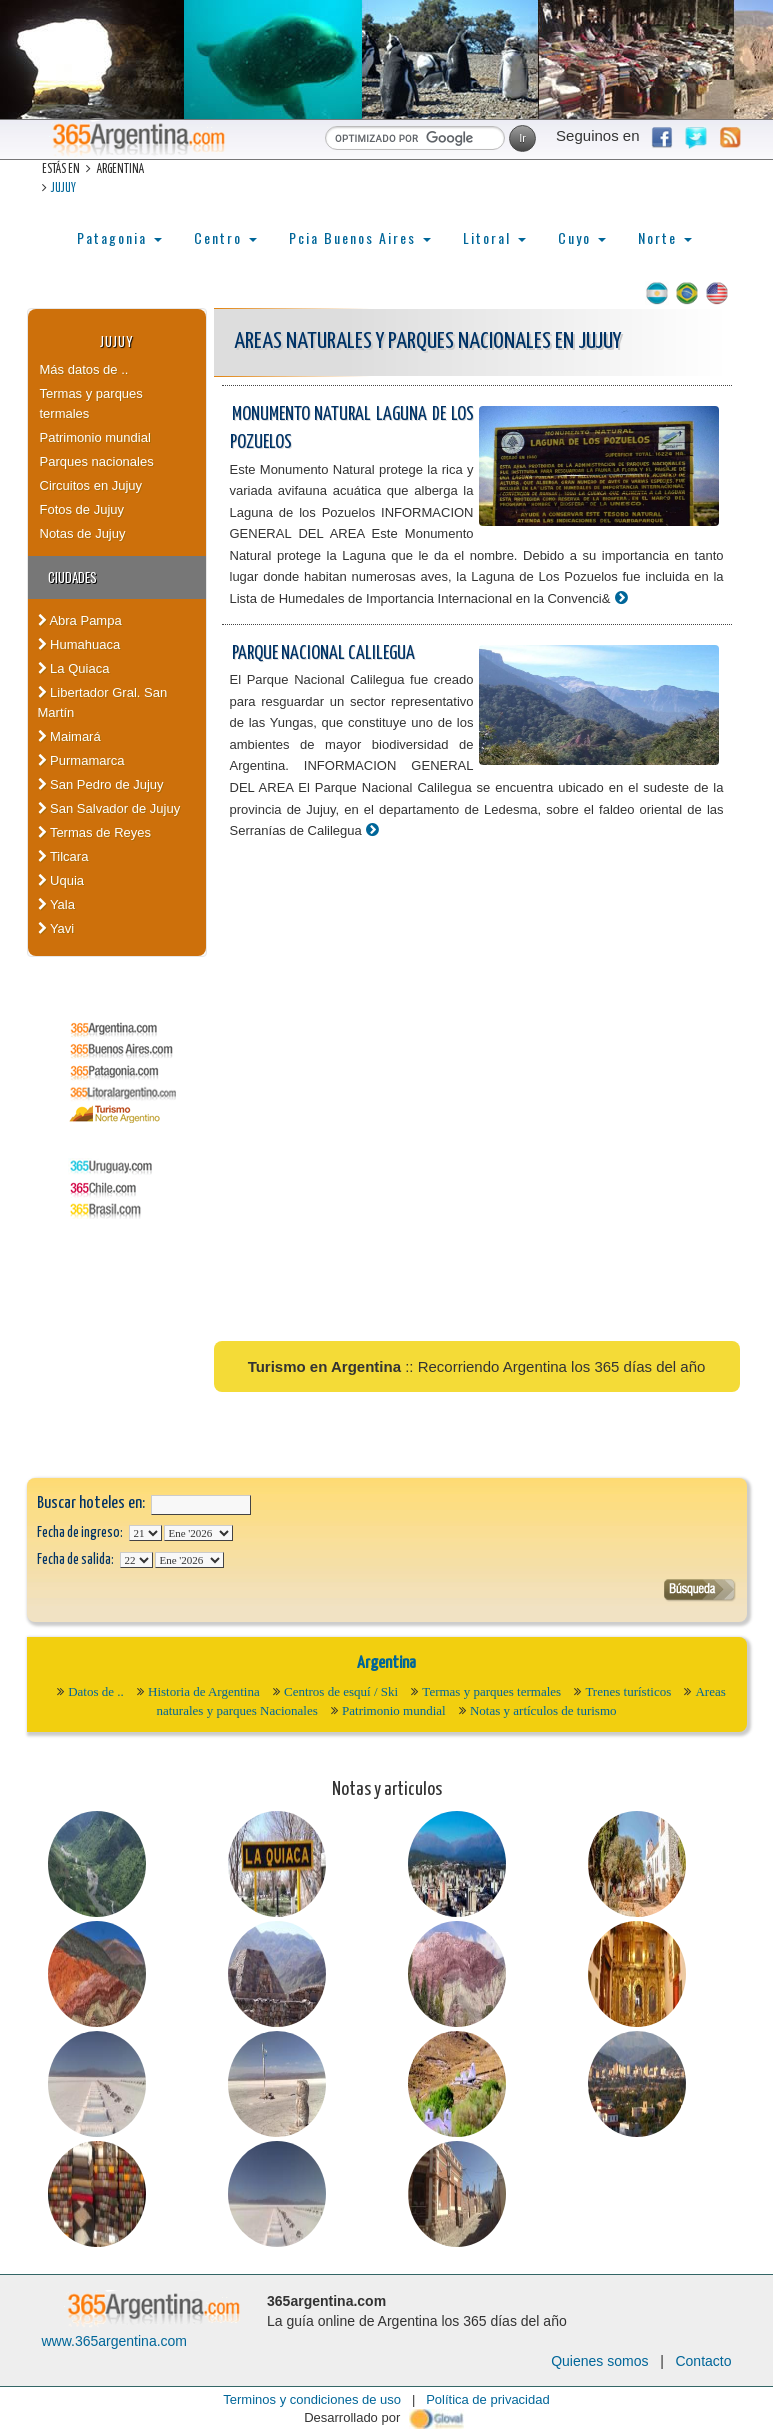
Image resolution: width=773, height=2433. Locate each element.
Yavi (56, 928)
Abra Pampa (80, 620)
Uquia (61, 880)
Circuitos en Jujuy (91, 485)
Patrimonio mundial (95, 437)
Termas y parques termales (91, 403)
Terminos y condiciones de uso (312, 2399)
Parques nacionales (97, 461)
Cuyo (582, 237)
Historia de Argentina (204, 1691)
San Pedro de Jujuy (101, 784)
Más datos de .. (84, 369)
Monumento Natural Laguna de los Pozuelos (352, 429)
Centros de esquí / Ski (341, 1691)
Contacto (703, 2361)
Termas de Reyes (95, 832)
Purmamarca (81, 760)
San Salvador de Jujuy (109, 808)
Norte (665, 237)
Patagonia (119, 237)
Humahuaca (79, 644)
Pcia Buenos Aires (360, 237)
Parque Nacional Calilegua (323, 653)
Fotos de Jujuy (82, 509)
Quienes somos (599, 2361)
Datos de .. (96, 1691)
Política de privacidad (488, 2399)
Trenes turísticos (628, 1691)
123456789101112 (198, 1533)
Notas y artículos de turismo (543, 1710)
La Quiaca (74, 668)
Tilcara (63, 856)
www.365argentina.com (115, 2341)
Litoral (494, 237)
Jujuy (63, 188)
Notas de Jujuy (83, 533)
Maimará (69, 736)
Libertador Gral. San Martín (103, 702)
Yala (56, 904)
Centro (225, 237)
